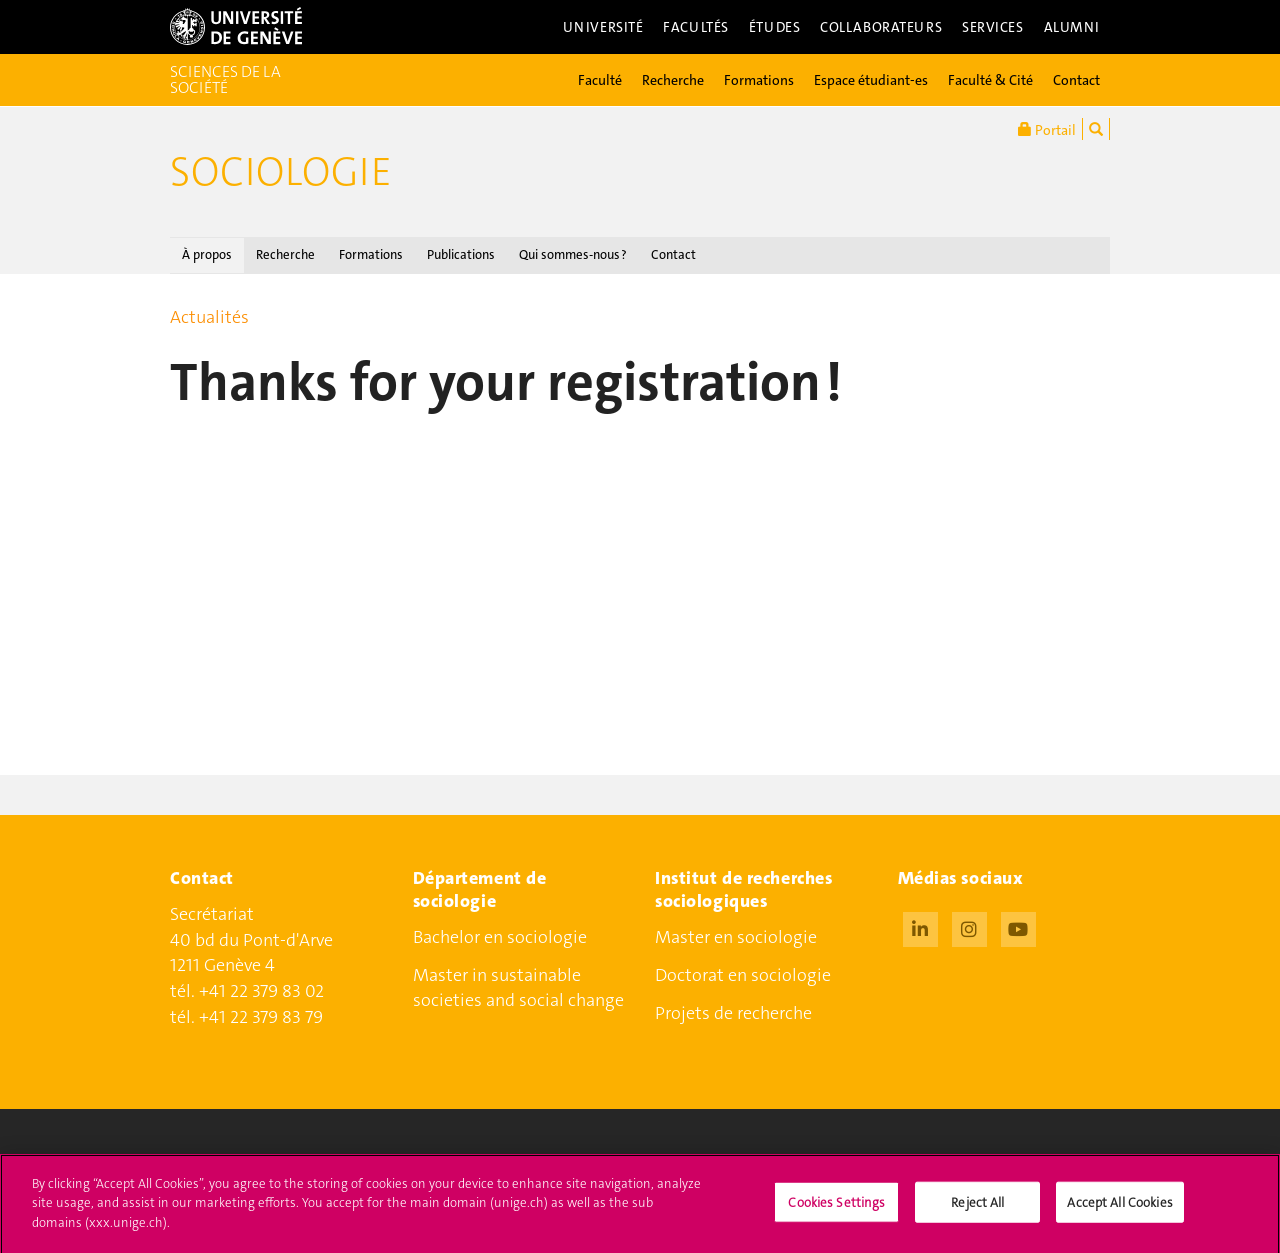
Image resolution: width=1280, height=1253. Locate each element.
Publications (461, 254)
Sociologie (281, 172)
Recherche (673, 80)
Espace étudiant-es (871, 80)
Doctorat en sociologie (743, 975)
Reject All (977, 1209)
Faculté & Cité (990, 80)
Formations (759, 80)
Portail (1047, 129)
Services (993, 27)
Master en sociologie (736, 937)
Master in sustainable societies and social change (518, 988)
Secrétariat (212, 914)
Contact (1076, 80)
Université (603, 27)
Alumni (1072, 27)
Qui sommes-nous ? (573, 254)
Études (774, 27)
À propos (207, 254)
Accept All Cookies (1119, 1209)
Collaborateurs (881, 27)
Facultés (696, 27)
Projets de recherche (733, 1013)
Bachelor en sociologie (500, 937)
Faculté (600, 80)
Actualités (209, 317)
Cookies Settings (836, 1209)
